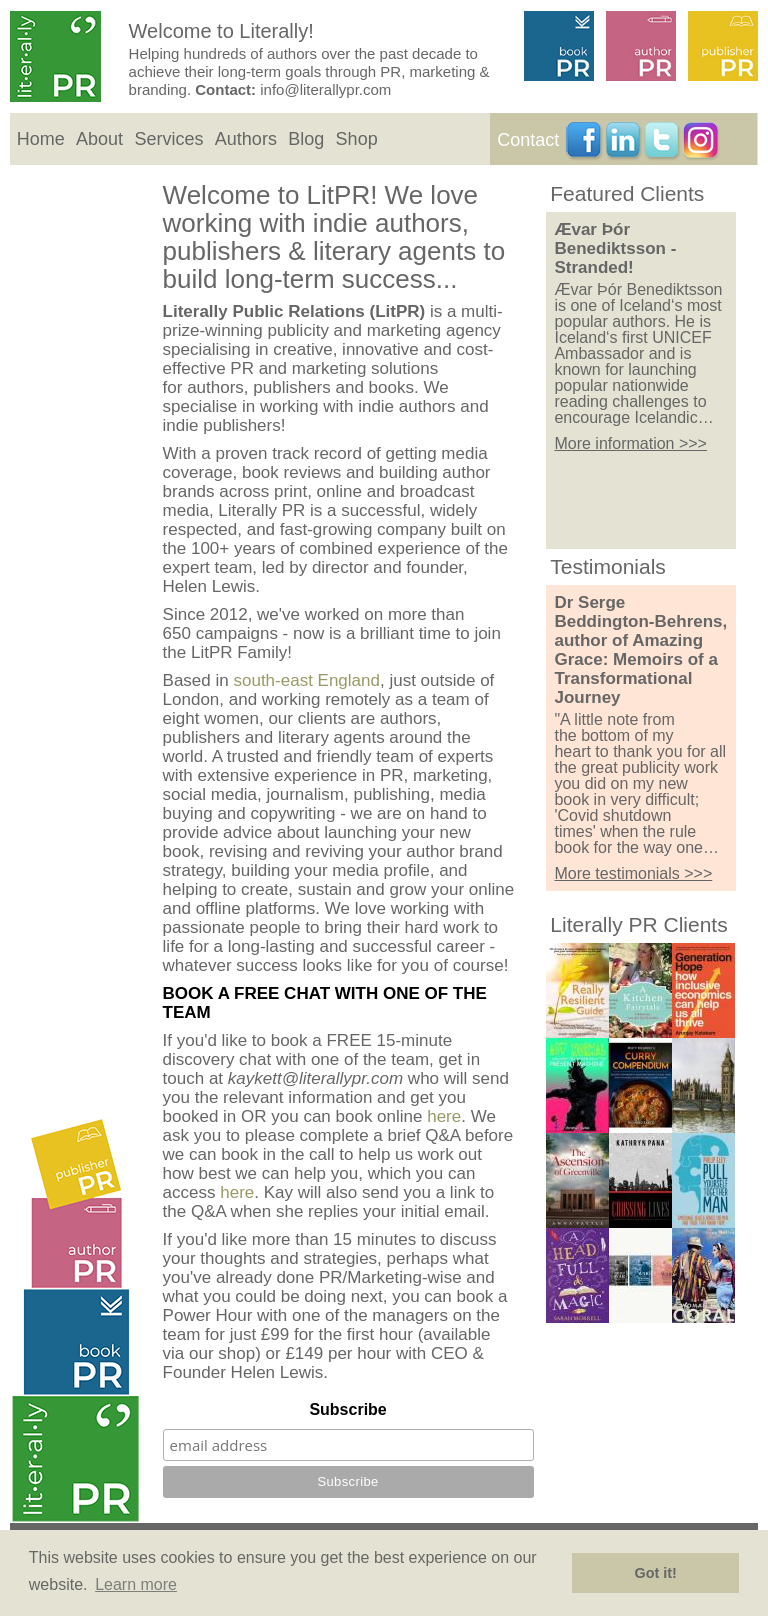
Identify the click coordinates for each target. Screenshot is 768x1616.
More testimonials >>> (633, 873)
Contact (528, 140)
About (99, 139)
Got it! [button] (656, 1573)
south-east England (306, 680)
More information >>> (630, 443)
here (444, 1116)
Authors (246, 139)
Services (168, 139)
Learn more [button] (136, 1584)
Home (41, 139)
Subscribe (347, 1409)
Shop (357, 139)
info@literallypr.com (325, 89)
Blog (306, 139)
